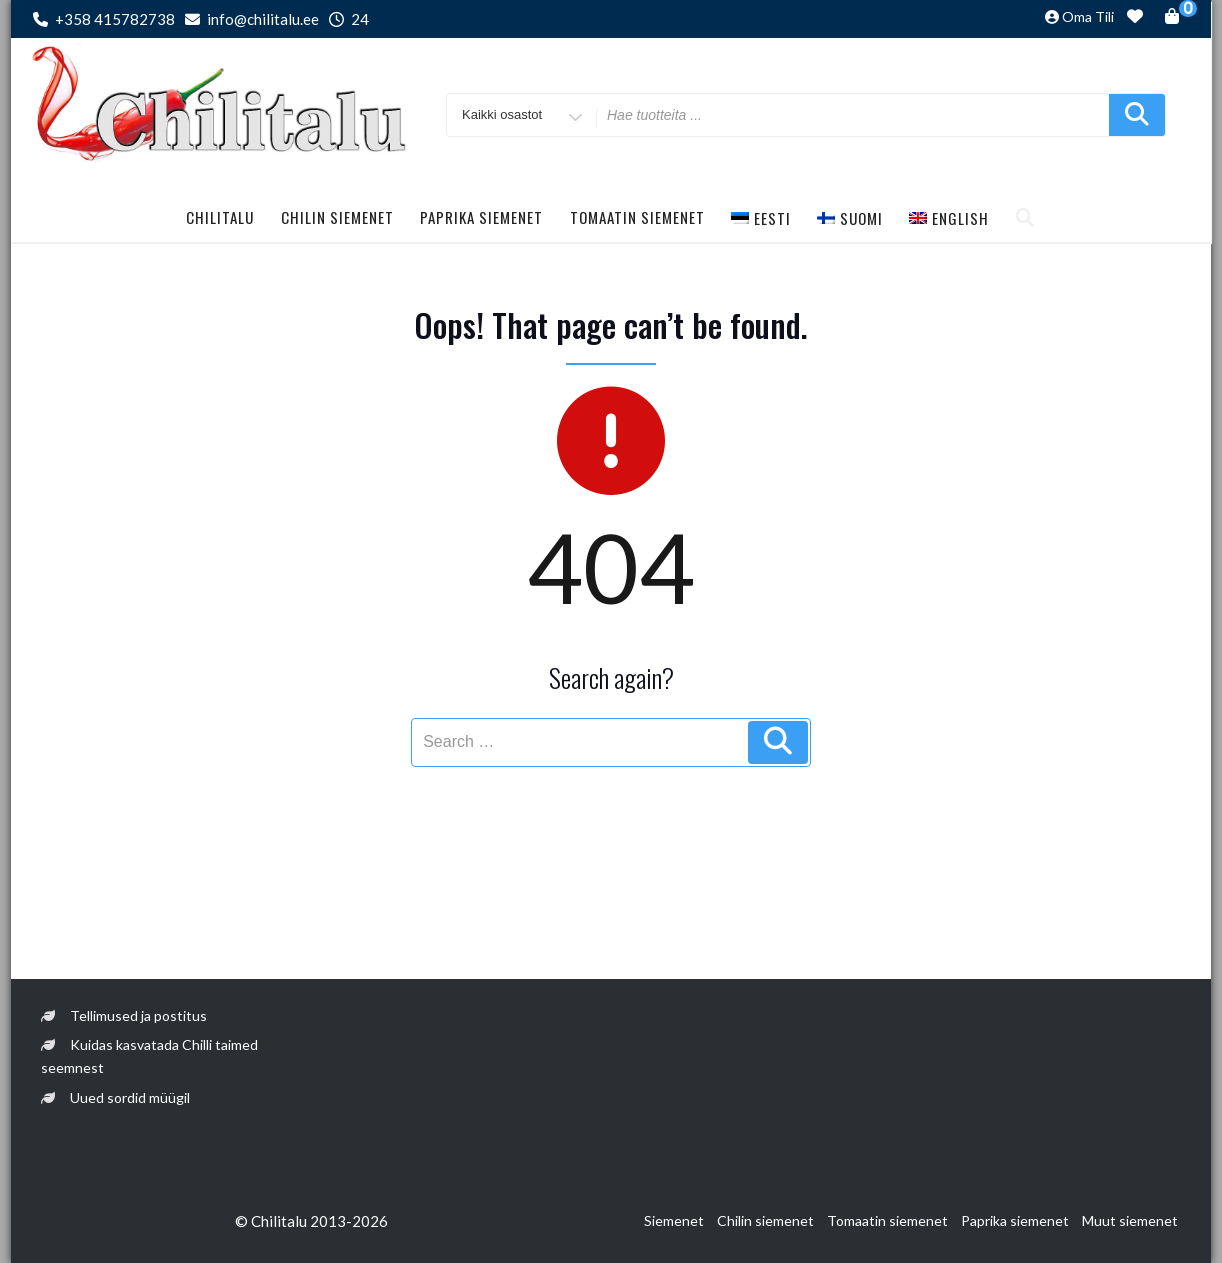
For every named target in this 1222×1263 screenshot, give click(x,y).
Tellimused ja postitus (138, 1015)
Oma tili (1088, 16)
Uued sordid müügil (130, 1097)
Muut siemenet (1130, 1220)
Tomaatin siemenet (637, 217)
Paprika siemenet (481, 217)
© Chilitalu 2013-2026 (311, 1221)
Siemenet (674, 1220)
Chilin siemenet (337, 217)
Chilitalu (220, 217)
